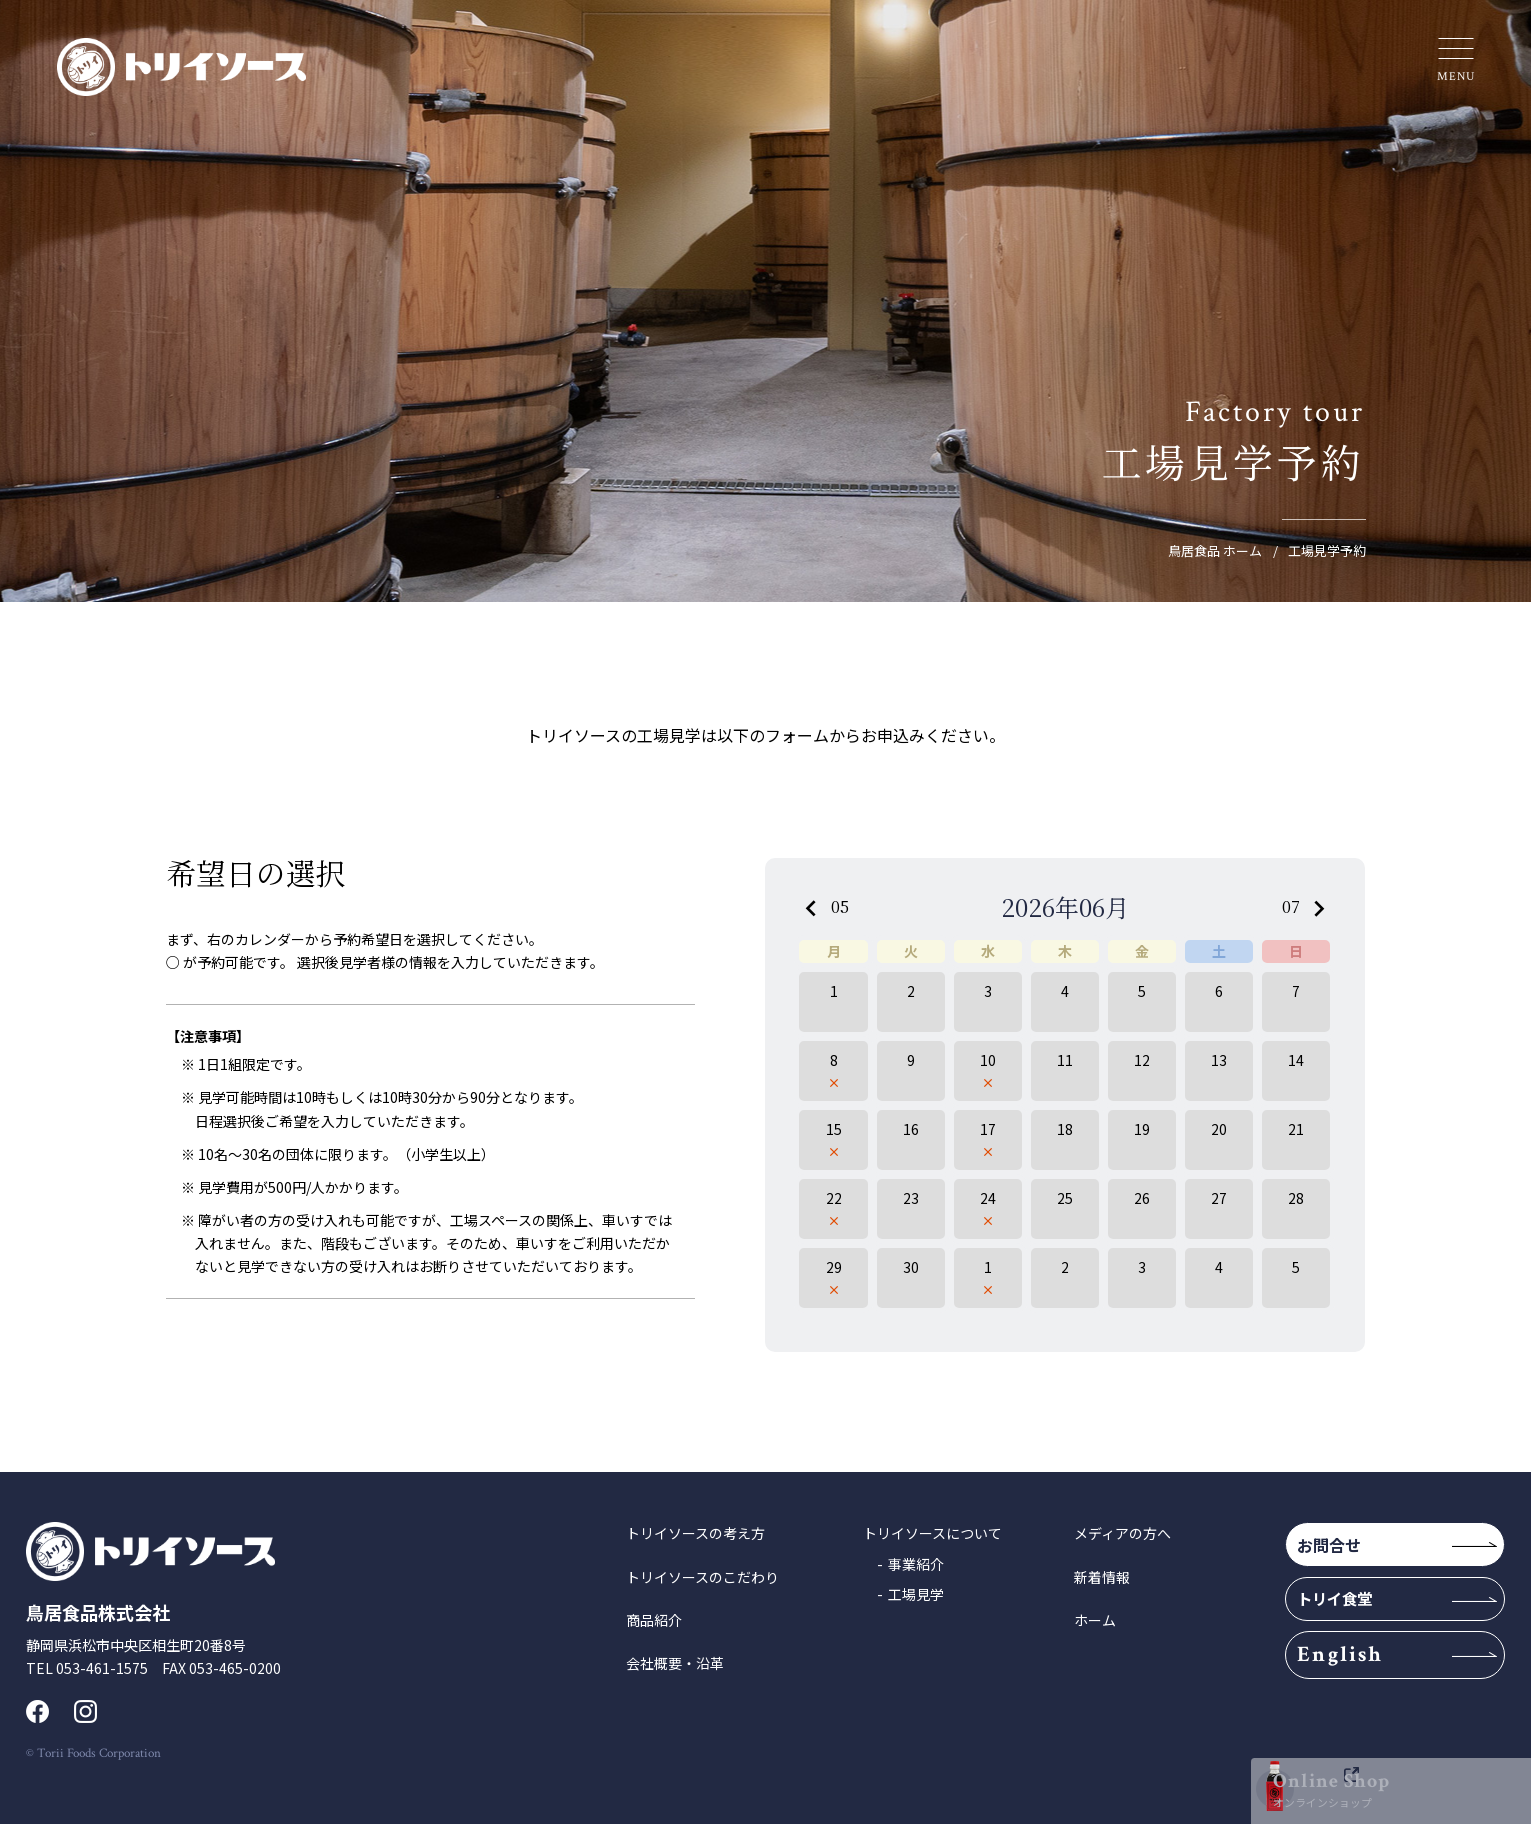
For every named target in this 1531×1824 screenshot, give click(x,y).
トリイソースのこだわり (702, 1577)
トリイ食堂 (1355, 1612)
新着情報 (1102, 1577)
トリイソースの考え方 (695, 1533)
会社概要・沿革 (675, 1663)
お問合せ (1351, 1549)
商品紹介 (654, 1620)
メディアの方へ (1122, 1533)
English (1362, 1673)
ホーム (1095, 1620)
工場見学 (916, 1594)
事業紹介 (916, 1564)
